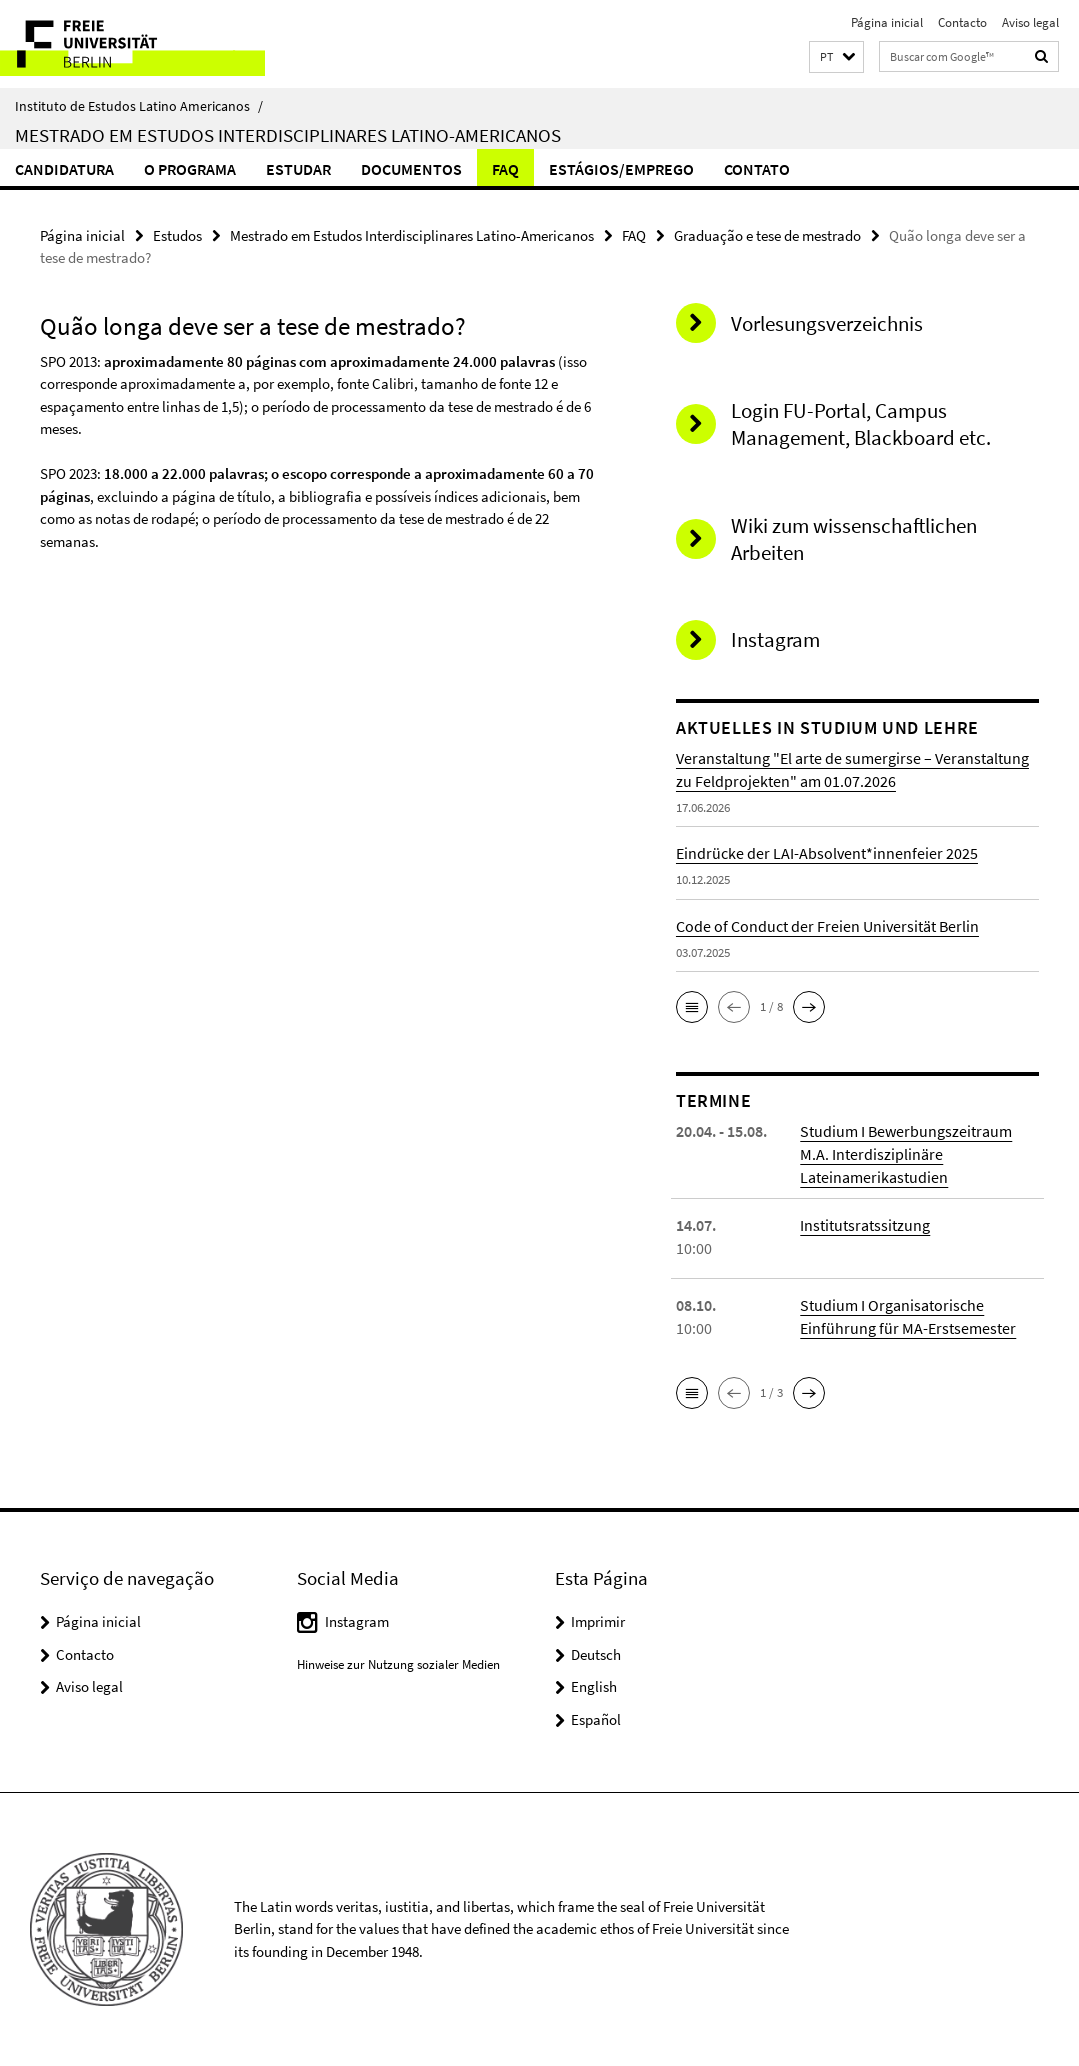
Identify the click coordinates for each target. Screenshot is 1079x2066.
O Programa (190, 169)
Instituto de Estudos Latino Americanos (139, 106)
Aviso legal (1030, 22)
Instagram (357, 1621)
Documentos (411, 169)
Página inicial (887, 22)
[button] (836, 57)
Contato (757, 169)
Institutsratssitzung (865, 1225)
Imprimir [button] (598, 1621)
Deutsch (596, 1654)
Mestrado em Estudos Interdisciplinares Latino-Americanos (288, 135)
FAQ (505, 169)
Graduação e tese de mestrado (767, 235)
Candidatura (64, 169)
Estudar (298, 169)
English (594, 1686)
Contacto (962, 22)
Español (596, 1719)
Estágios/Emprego (621, 169)
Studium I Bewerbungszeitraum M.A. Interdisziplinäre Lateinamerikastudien (906, 1154)
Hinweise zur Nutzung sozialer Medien (398, 1664)
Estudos (177, 235)
